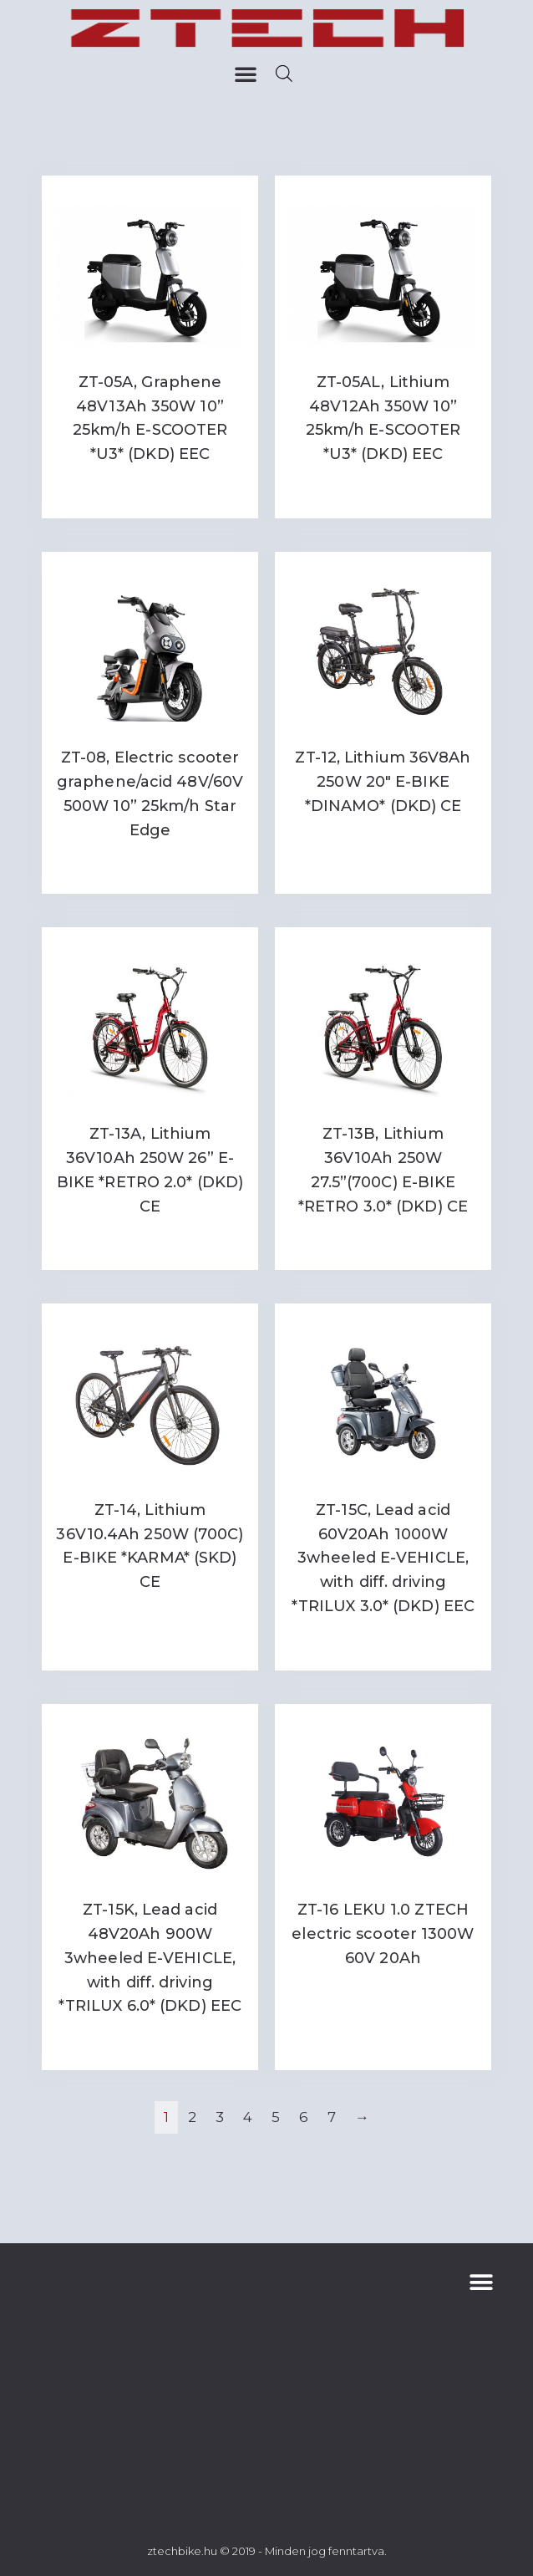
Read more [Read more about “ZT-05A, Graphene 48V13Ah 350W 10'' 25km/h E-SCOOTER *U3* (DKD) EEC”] (150, 489)
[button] (245, 73)
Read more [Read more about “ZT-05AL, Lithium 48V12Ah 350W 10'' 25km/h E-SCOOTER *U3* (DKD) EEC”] (383, 489)
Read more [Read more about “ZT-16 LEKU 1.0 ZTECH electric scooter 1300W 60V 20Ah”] (383, 1993)
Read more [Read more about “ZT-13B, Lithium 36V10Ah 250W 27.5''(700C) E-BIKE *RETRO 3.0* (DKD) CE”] (383, 1240)
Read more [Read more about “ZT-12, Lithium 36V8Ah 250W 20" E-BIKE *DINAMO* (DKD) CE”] (383, 841)
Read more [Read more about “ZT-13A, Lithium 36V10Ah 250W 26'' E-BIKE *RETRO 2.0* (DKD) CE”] (150, 1240)
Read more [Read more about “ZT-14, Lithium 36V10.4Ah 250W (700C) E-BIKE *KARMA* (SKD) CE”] (150, 1617)
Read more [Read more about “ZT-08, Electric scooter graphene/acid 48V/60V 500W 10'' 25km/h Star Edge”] (150, 865)
